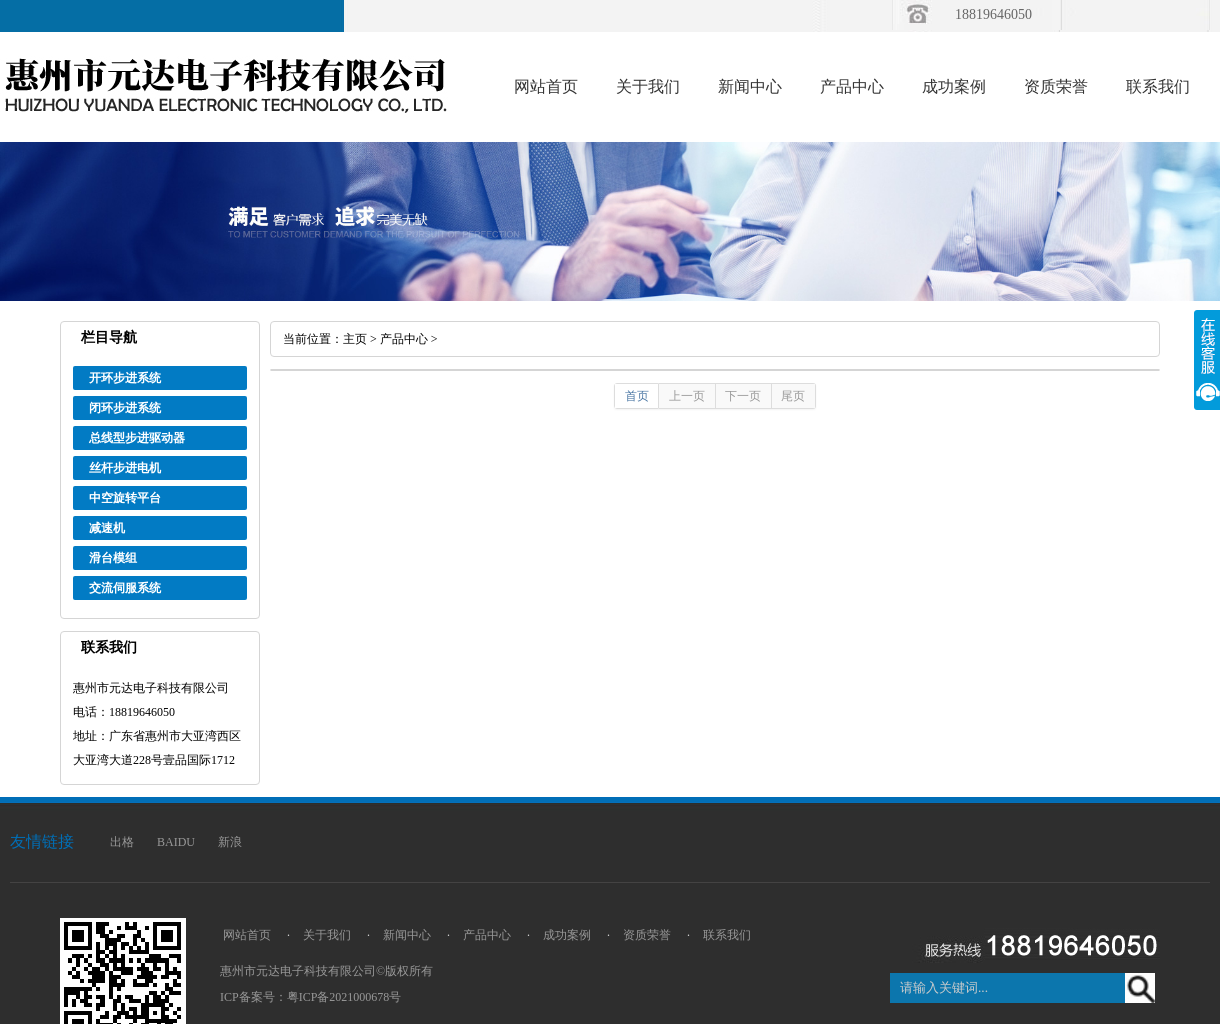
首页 (637, 396)
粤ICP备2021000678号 (344, 997)
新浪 (230, 842)
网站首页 (546, 86)
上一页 (687, 396)
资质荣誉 (1056, 86)
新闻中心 (750, 86)
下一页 (743, 396)
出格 (122, 842)
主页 (355, 339)
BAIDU (176, 842)
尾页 (793, 396)
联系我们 (1158, 86)
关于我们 (648, 86)
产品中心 (852, 86)
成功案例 (954, 86)
